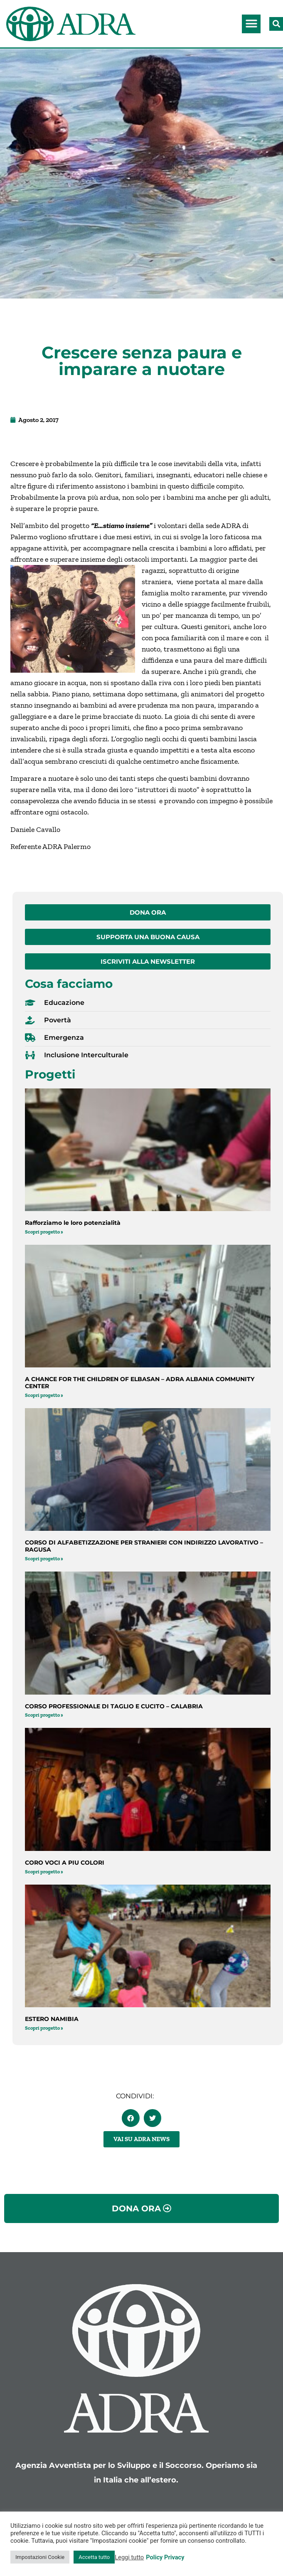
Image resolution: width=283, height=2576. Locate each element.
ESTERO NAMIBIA (52, 2019)
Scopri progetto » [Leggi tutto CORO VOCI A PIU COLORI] (44, 1872)
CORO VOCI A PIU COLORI (64, 1862)
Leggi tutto (129, 2557)
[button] (251, 24)
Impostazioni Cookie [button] (39, 2557)
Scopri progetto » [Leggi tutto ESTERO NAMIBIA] (44, 2028)
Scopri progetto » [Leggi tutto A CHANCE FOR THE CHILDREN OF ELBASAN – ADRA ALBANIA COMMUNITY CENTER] (44, 1395)
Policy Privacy (165, 2557)
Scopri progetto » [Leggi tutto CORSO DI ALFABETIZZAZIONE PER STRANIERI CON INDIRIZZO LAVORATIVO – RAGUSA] (44, 1559)
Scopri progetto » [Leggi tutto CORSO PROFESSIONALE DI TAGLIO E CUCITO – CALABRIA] (44, 1715)
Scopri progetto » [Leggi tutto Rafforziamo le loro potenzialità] (44, 1232)
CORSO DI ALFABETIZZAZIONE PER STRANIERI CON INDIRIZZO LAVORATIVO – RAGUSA (144, 1546)
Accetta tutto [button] (94, 2557)
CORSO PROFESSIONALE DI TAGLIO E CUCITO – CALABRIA (114, 1706)
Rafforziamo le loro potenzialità (73, 1222)
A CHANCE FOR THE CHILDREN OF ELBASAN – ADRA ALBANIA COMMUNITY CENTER (139, 1382)
